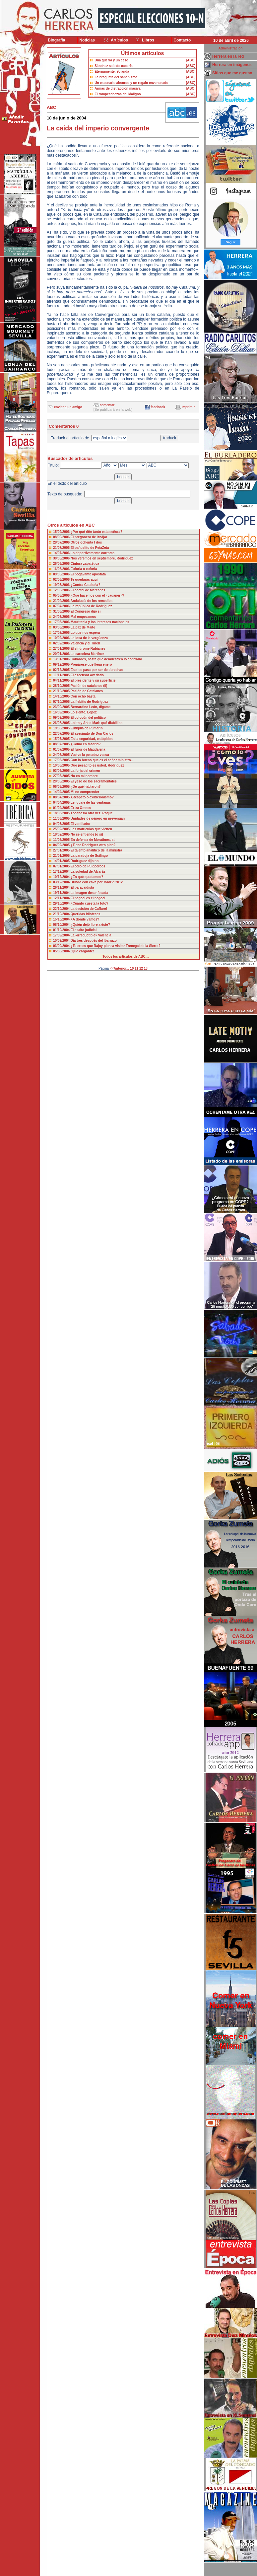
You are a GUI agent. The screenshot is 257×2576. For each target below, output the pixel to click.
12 (141, 968)
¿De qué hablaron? (86, 786)
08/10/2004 (62, 924)
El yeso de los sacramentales (94, 781)
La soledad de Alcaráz (88, 871)
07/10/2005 (62, 701)
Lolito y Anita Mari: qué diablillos (96, 723)
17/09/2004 (62, 935)
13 (146, 968)
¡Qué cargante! (82, 951)
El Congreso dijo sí (86, 611)
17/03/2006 (62, 622)
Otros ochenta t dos (86, 542)
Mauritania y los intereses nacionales (100, 622)
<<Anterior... (119, 968)
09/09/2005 (62, 717)
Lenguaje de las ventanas (91, 802)
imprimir (188, 407)
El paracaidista (82, 887)
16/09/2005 (62, 712)
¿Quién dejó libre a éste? (90, 924)
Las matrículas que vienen (91, 829)
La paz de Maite (83, 627)
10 (132, 968)
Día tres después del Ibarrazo (94, 940)
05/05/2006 (62, 595)
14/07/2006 (62, 553)
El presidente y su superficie (93, 680)
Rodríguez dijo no (84, 861)
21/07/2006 (62, 548)
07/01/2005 (62, 866)
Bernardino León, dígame (91, 707)
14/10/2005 (62, 696)
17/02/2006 (62, 632)
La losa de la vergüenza (89, 638)
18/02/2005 (62, 834)
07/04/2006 (62, 606)
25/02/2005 (62, 829)
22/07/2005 (62, 733)
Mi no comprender (85, 792)
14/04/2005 (62, 792)
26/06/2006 (62, 563)
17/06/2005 (62, 760)
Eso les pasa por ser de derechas (97, 670)
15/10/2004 (62, 919)
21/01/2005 (62, 855)
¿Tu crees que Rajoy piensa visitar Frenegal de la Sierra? (116, 946)
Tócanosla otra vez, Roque (92, 813)
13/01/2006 (62, 659)
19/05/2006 (62, 585)
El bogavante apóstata (88, 574)
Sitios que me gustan (232, 73)
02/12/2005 (62, 670)
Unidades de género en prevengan (98, 818)
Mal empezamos (83, 617)
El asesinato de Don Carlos (92, 733)
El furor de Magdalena (88, 749)
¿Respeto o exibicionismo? (92, 797)
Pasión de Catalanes (87, 691)
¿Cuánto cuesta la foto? (89, 903)
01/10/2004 (62, 930)
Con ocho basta (83, 696)
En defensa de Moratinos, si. (93, 840)
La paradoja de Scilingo (89, 855)
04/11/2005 (62, 680)
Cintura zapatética (85, 563)
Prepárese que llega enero (91, 664)
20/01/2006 (62, 654)
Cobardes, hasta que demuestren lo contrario (106, 659)
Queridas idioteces (85, 914)
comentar (106, 405)
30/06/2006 (62, 558)
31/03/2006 (62, 611)
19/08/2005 (62, 728)
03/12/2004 (62, 882)
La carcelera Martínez (87, 654)
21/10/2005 (62, 691)
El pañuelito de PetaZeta (90, 548)
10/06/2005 (62, 765)
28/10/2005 (62, 686)
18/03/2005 (62, 813)
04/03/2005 (62, 824)
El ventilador (81, 824)
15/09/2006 (62, 532)
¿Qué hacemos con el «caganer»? (97, 595)
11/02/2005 (62, 840)
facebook (158, 407)
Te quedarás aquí (84, 579)
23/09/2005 (62, 707)
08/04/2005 (62, 797)
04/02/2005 (62, 845)
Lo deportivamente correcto (92, 553)
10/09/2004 (62, 940)
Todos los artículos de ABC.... (125, 956)
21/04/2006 (61, 601)
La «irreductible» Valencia (91, 935)
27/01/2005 (62, 850)
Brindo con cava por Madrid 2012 (97, 882)
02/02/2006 (62, 643)
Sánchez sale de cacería (114, 66)
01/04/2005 (62, 808)
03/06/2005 (62, 771)
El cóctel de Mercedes (88, 590)
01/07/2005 (62, 749)
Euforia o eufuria (84, 569)
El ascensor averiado (87, 675)
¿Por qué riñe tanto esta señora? (96, 532)
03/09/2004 (62, 946)
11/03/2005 (62, 818)
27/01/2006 (62, 648)
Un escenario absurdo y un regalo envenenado (131, 83)
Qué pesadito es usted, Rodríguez (97, 765)
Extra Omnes (81, 808)
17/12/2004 (62, 871)
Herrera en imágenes (232, 64)
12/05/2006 (62, 590)
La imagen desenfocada (89, 893)
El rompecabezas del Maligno (118, 94)
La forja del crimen (85, 771)
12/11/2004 (62, 898)
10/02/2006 (62, 638)
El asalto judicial (83, 930)
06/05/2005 (62, 786)
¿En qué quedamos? (87, 877)
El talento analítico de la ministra (96, 850)
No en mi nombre (84, 776)
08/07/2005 (62, 744)
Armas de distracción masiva (117, 88)
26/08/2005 (62, 723)
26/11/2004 (62, 887)
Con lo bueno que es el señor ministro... (102, 760)
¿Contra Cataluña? (85, 585)
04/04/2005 (62, 802)
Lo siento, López (84, 712)
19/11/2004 (62, 893)
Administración (231, 48)
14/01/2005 (62, 861)
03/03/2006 (62, 627)
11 (136, 968)
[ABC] (190, 60)
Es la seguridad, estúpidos (92, 739)
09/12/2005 (62, 664)
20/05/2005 (62, 781)
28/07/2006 (62, 542)
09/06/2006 (62, 574)
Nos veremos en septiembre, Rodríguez (102, 558)
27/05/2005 (62, 776)
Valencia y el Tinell (85, 643)
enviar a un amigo (68, 407)
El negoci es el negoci (88, 898)
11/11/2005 (62, 675)
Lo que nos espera (85, 632)
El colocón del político (88, 717)
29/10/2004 (62, 903)
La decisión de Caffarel (89, 909)
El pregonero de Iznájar (89, 537)
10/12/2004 (62, 877)
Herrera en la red (228, 56)
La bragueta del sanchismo (116, 77)
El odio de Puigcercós (88, 866)
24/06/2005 (62, 755)
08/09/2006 (62, 537)
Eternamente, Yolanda (112, 71)
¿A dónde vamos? (85, 919)
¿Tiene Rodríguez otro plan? (93, 845)
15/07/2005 (62, 739)
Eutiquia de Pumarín (87, 728)
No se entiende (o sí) (87, 834)
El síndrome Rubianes (88, 648)
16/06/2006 (62, 569)
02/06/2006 (62, 579)
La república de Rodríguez (91, 606)
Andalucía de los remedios (91, 601)
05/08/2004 (62, 951)
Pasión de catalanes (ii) (89, 686)
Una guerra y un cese (111, 60)
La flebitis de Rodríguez (89, 701)
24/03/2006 (62, 617)
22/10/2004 (62, 909)
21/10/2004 (62, 914)
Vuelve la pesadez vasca (90, 755)
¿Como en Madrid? (86, 744)
